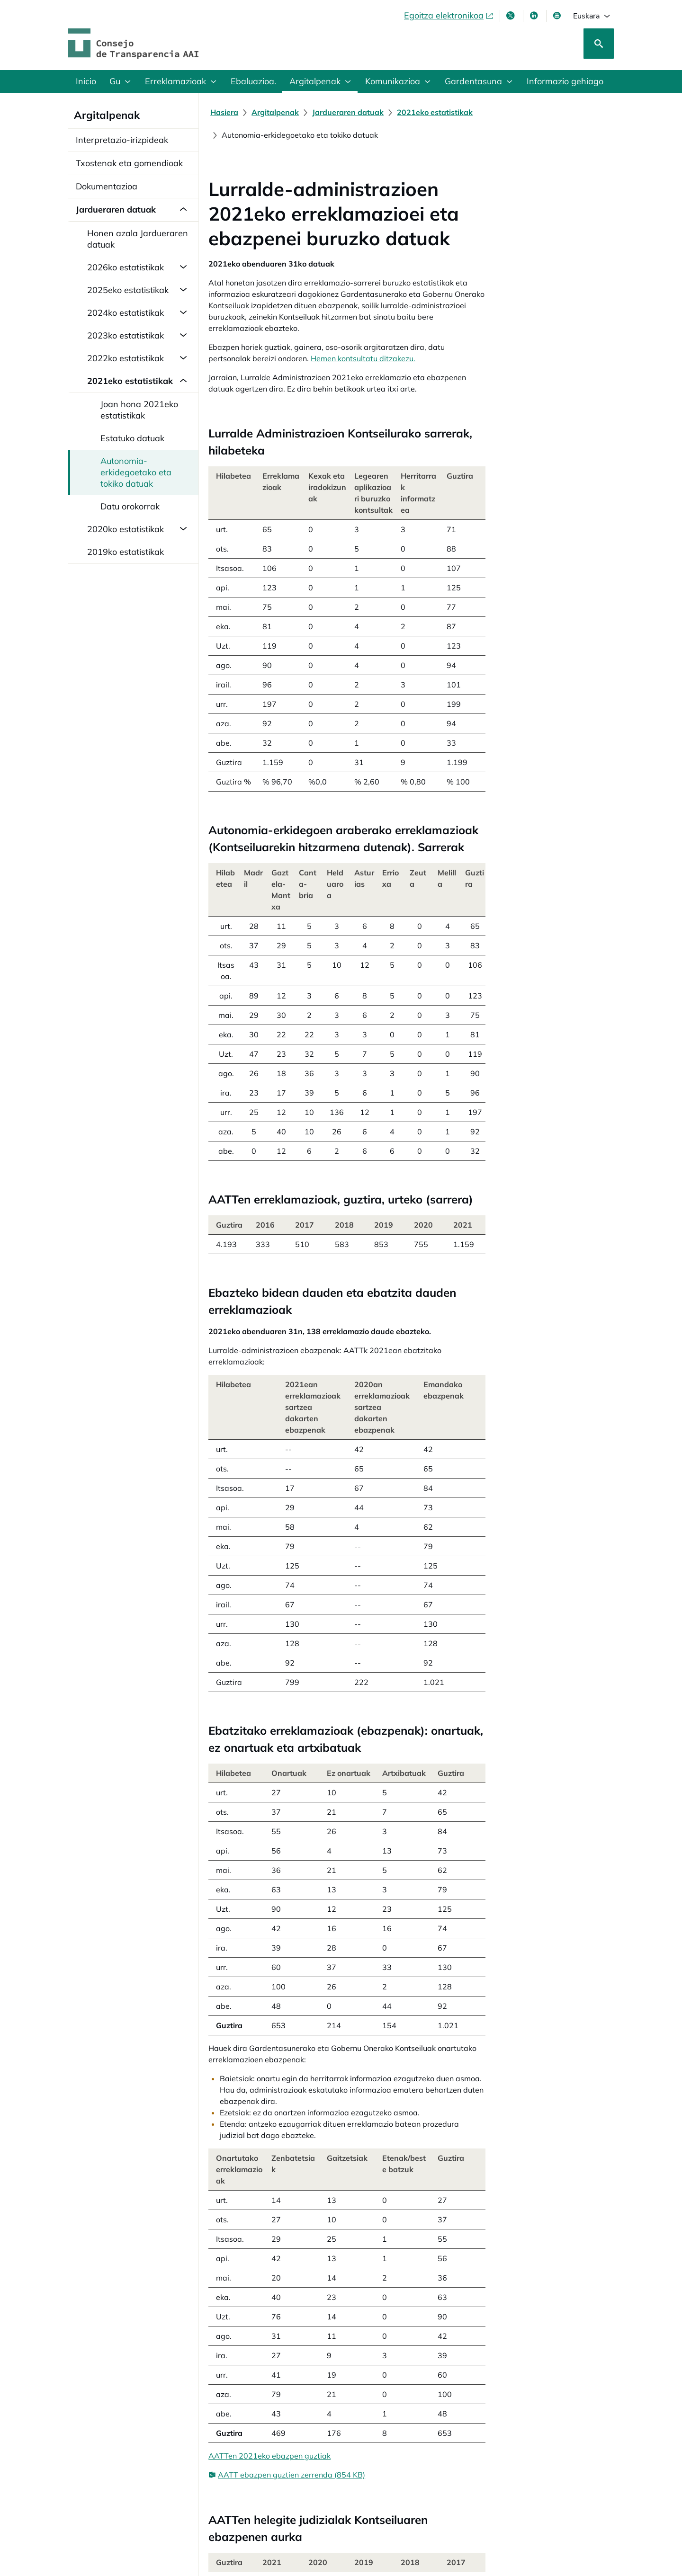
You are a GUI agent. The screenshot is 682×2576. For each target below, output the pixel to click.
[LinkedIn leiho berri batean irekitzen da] (534, 15)
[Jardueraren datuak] (350, 112)
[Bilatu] (598, 43)
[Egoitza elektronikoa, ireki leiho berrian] (449, 15)
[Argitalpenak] (277, 112)
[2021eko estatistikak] (437, 112)
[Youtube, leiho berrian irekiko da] (558, 15)
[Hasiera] (226, 112)
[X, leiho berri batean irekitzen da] (511, 15)
